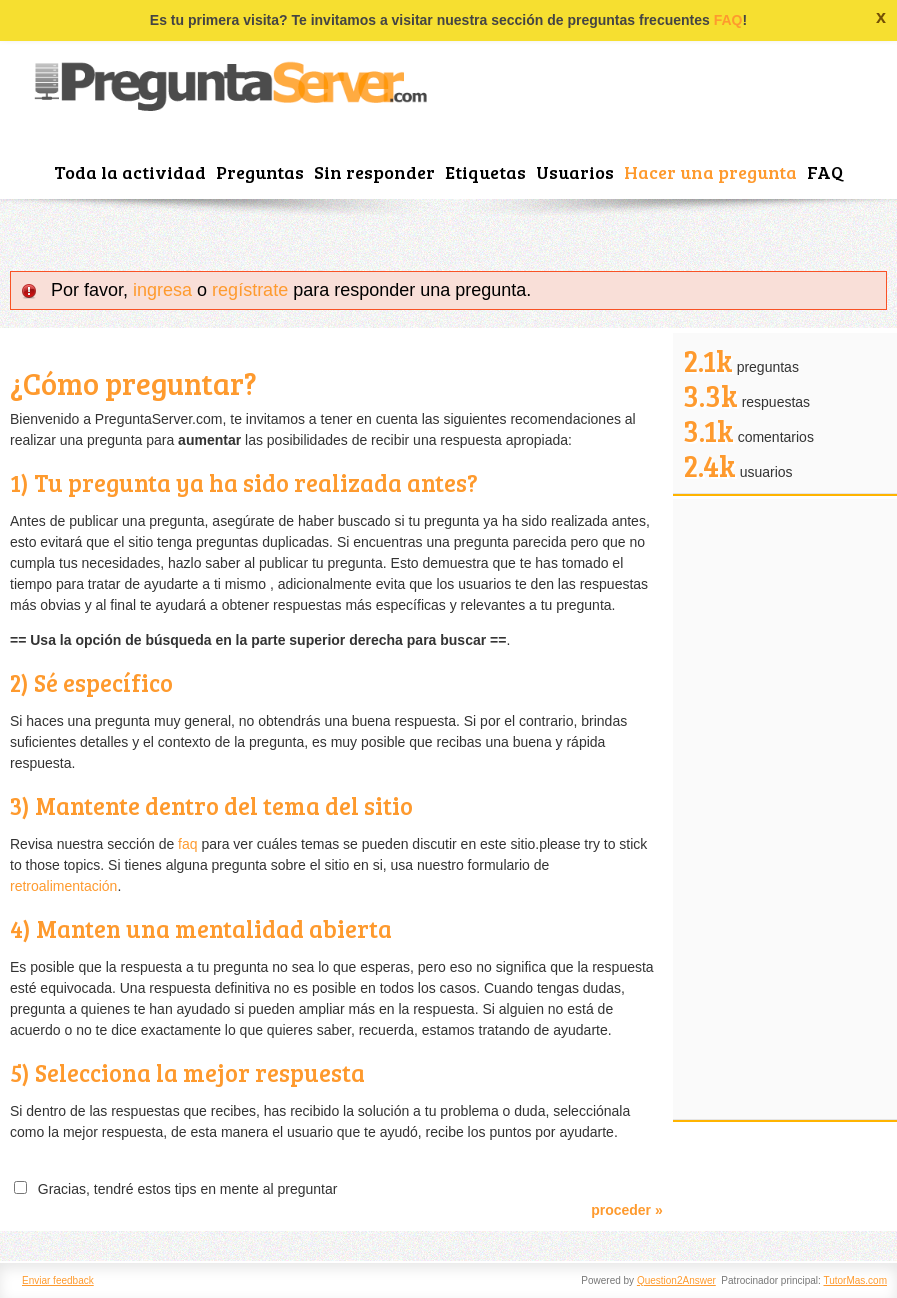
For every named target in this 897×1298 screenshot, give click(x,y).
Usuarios (575, 172)
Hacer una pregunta (710, 172)
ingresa (162, 290)
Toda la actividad (130, 172)
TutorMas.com (855, 1280)
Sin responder (374, 172)
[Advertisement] (785, 809)
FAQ (728, 20)
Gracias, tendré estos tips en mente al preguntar (183, 1189)
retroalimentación (63, 886)
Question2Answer (676, 1280)
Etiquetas (485, 172)
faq (187, 844)
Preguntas (260, 172)
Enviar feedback (58, 1280)
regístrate (250, 290)
